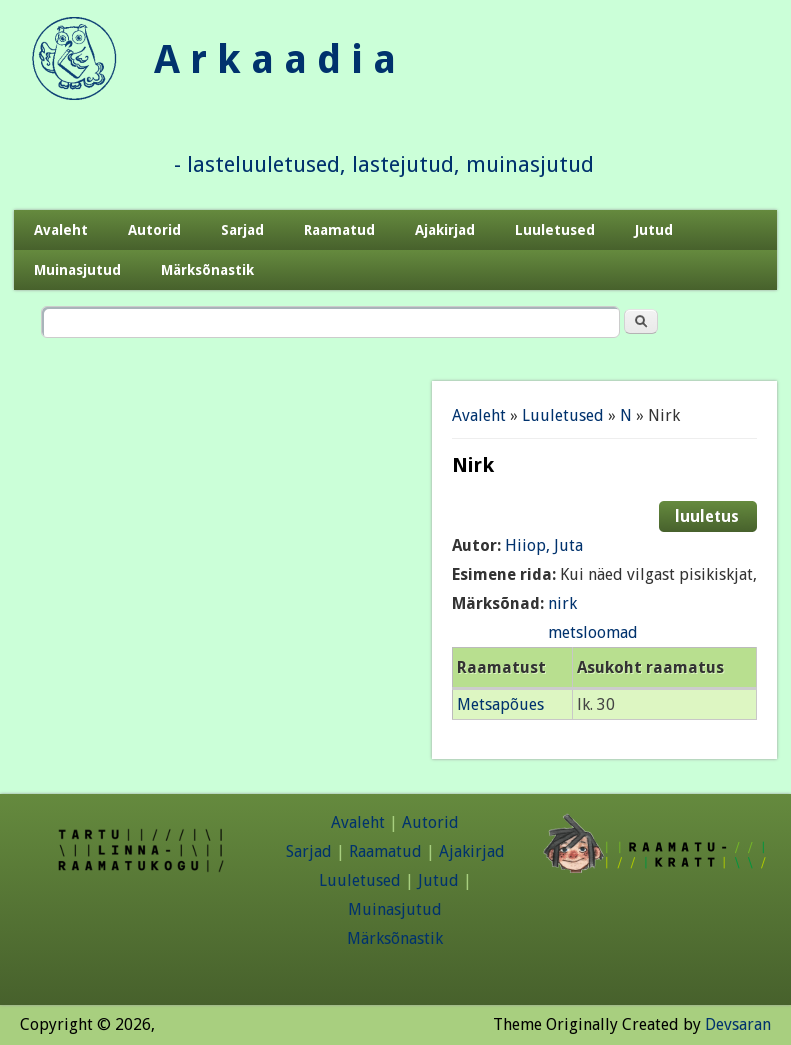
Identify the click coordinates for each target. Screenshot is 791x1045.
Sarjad (242, 230)
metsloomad (593, 632)
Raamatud (339, 230)
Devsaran (738, 1024)
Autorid (154, 230)
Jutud (654, 230)
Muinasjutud (77, 270)
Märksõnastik (207, 270)
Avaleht (61, 230)
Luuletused (555, 230)
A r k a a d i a (275, 59)
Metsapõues (500, 704)
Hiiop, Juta (544, 545)
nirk (562, 603)
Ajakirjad (445, 230)
